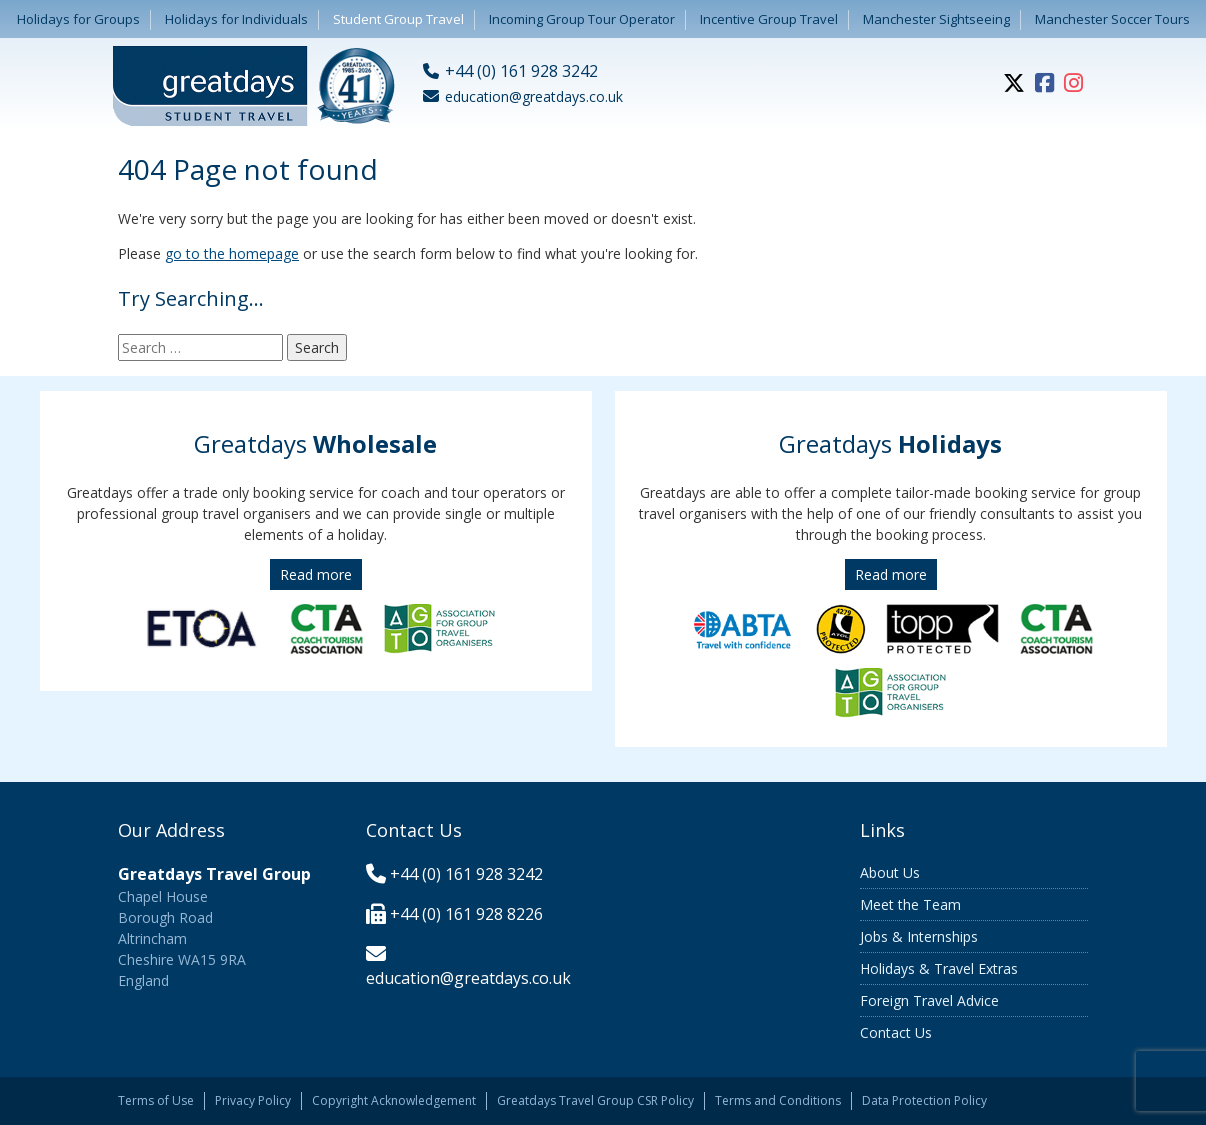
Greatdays (315, 443)
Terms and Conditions (778, 1100)
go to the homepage (232, 253)
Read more (316, 574)
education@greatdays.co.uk (468, 978)
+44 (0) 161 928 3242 (466, 874)
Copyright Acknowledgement (394, 1100)
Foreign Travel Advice (929, 1000)
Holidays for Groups (78, 19)
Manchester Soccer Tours (1112, 19)
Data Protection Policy (924, 1100)
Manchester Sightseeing (936, 19)
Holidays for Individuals (236, 19)
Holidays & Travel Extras (939, 968)
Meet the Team (910, 904)
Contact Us (896, 1032)
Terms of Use (156, 1100)
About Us (890, 872)
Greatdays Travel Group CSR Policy (595, 1100)
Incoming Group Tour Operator (582, 19)
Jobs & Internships (919, 936)
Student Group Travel (398, 19)
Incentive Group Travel (769, 19)
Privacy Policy (253, 1100)
